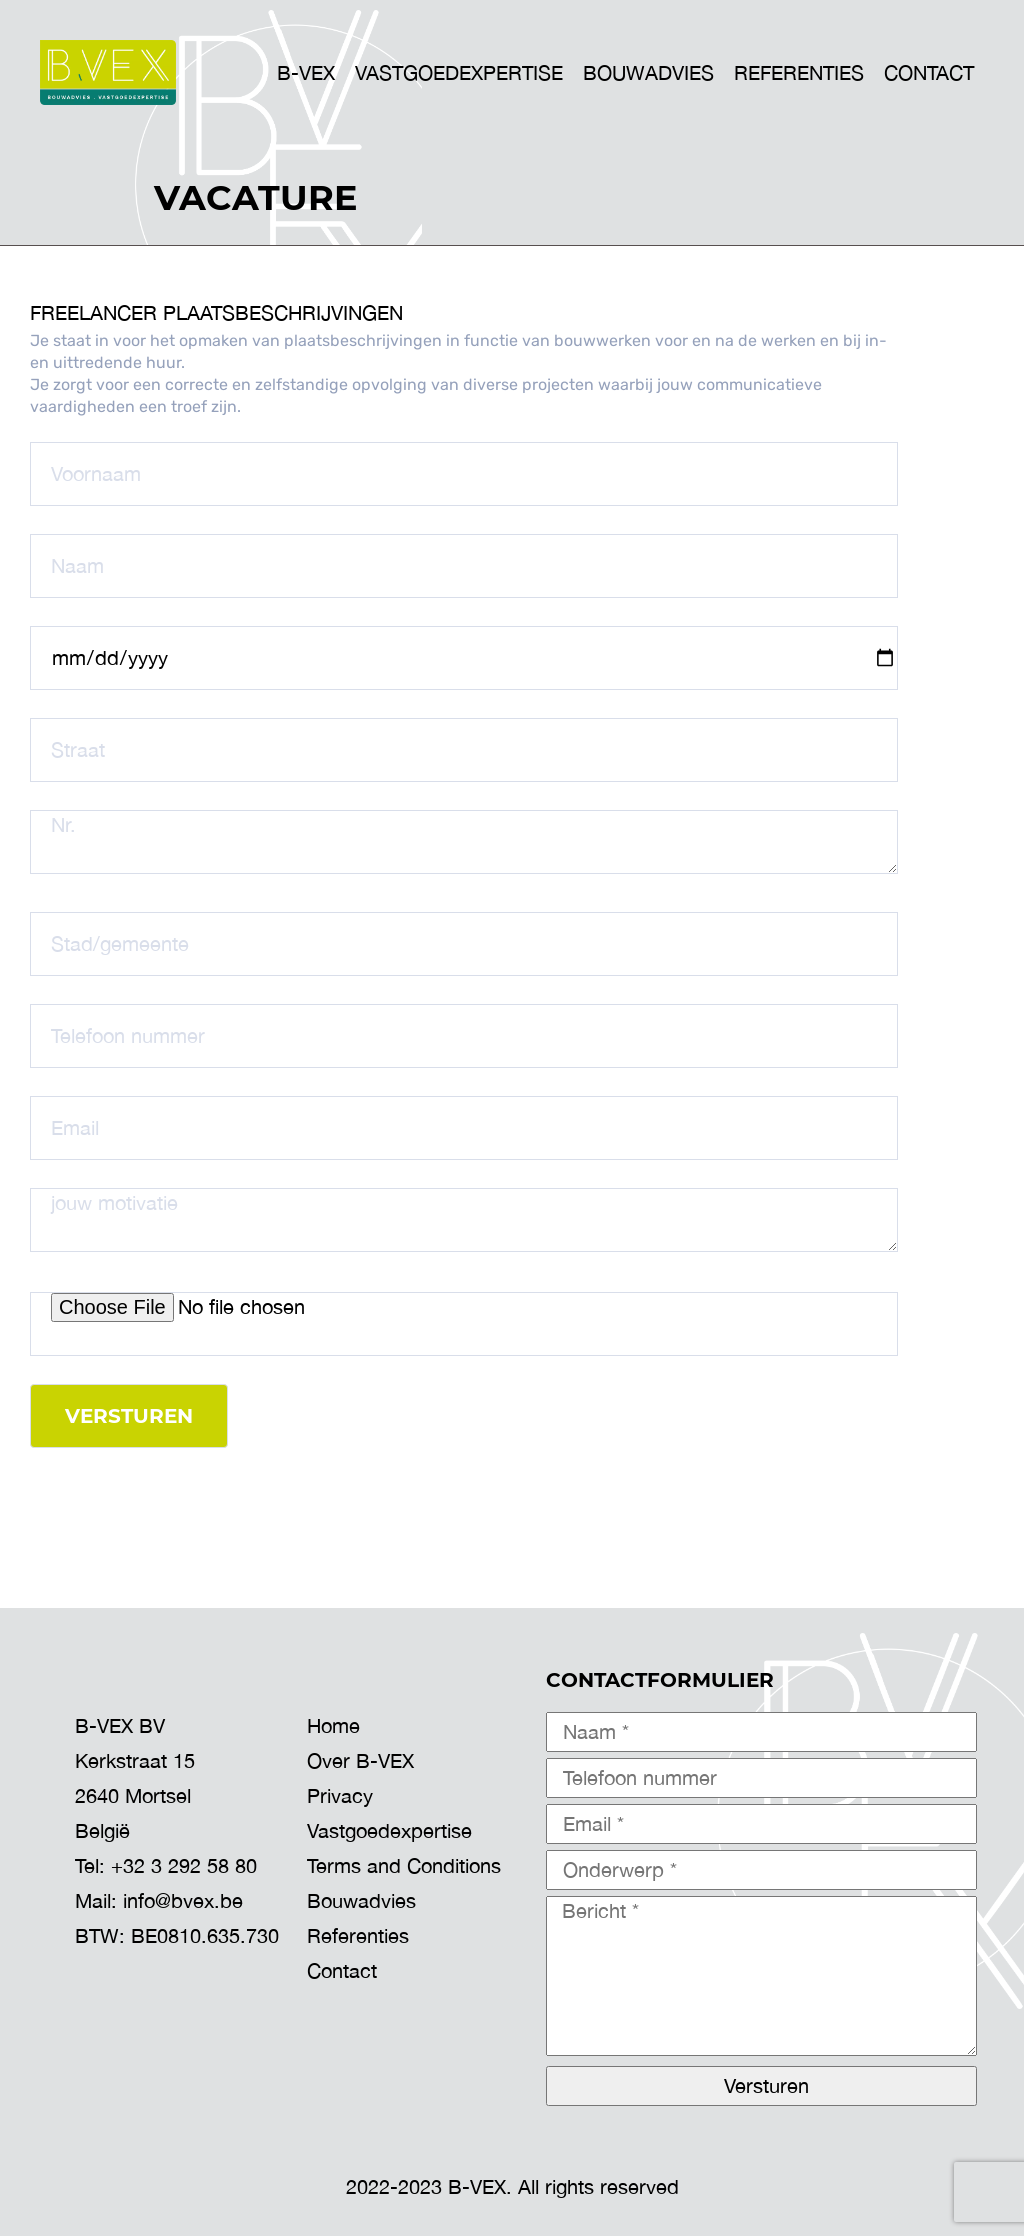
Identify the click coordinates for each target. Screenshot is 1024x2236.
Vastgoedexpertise (389, 1830)
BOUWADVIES (648, 72)
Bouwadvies (361, 1900)
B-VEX (306, 72)
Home (333, 1725)
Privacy (340, 1795)
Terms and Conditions (404, 1865)
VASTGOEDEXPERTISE (459, 72)
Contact (929, 72)
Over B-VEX (360, 1760)
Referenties (799, 72)
